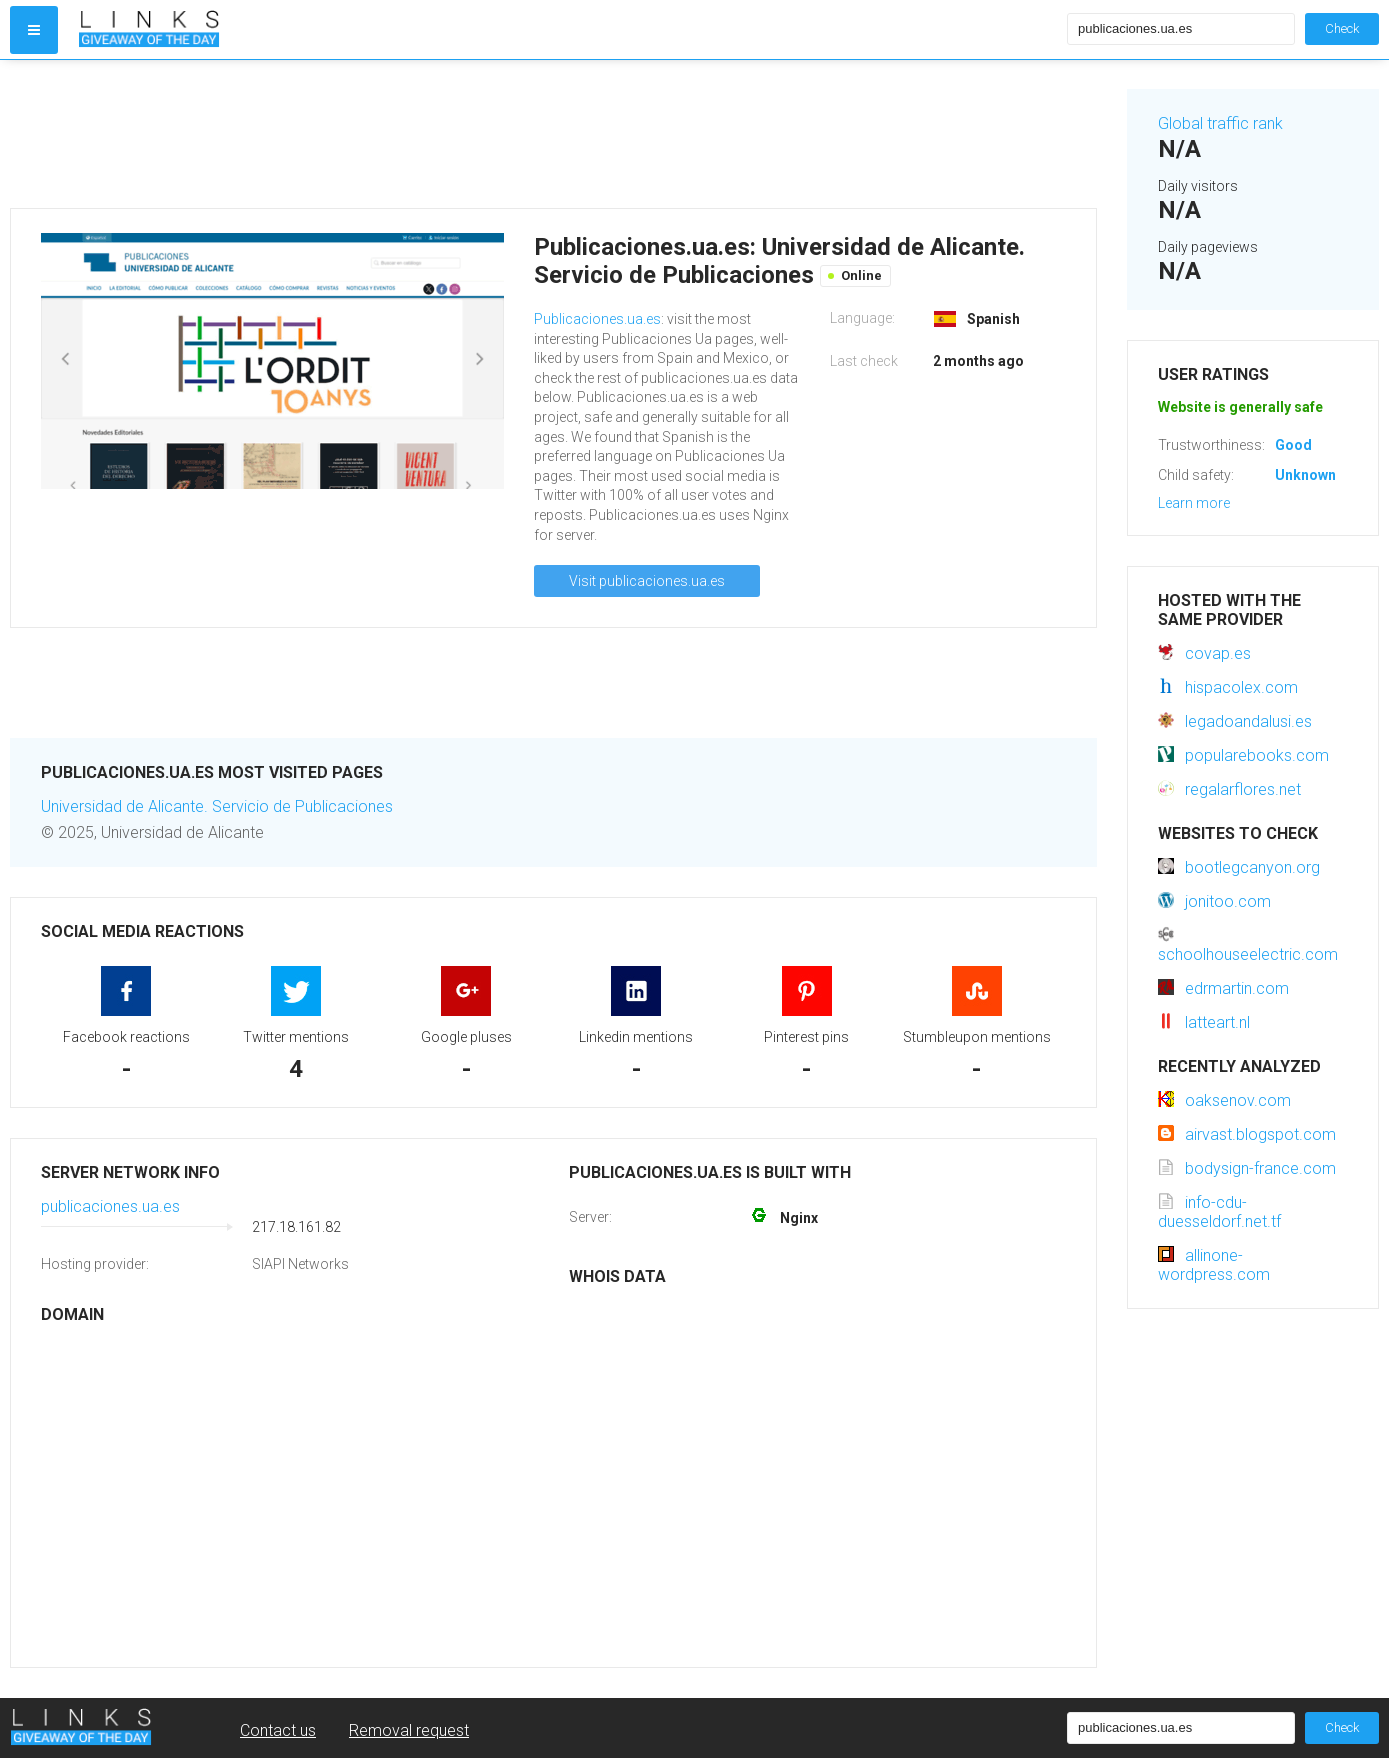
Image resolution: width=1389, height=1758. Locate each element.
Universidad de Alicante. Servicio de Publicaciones (217, 806)
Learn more (1194, 503)
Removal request (409, 1730)
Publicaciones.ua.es (597, 319)
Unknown (1305, 475)
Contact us (278, 1730)
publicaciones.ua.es (110, 1206)
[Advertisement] (553, 134)
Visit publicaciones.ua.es (647, 581)
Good (1293, 445)
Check (1342, 28)
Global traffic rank (1220, 123)
